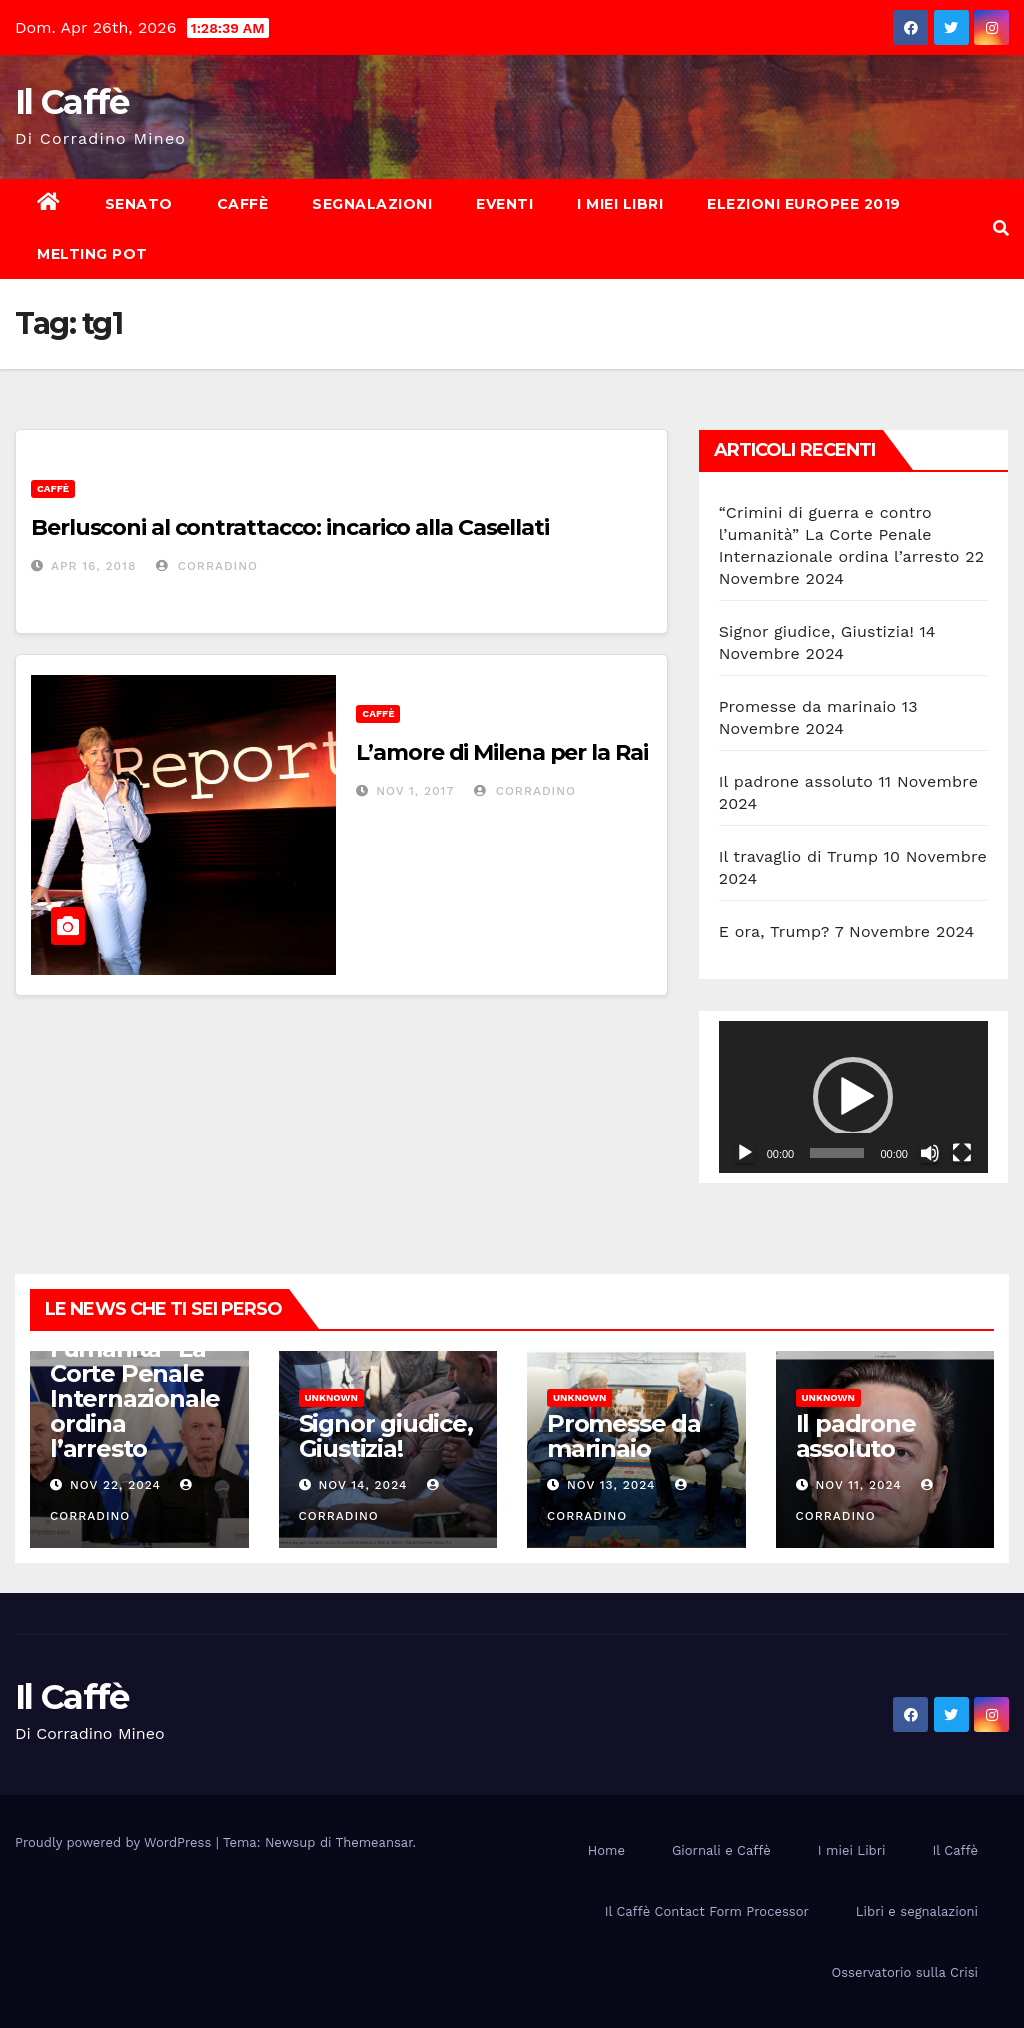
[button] (1001, 228)
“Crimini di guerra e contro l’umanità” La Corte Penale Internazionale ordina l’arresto (839, 534)
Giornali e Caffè (721, 1850)
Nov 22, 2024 (115, 1485)
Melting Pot (92, 254)
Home (606, 1850)
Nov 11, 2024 (858, 1485)
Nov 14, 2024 (362, 1485)
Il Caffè (71, 102)
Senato (139, 204)
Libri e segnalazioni (917, 1911)
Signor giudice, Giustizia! (816, 631)
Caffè (243, 204)
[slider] (837, 1153)
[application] (853, 1096)
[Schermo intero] (962, 1153)
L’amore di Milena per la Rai (501, 752)
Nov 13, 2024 (611, 1485)
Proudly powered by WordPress (115, 1842)
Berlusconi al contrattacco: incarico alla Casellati (290, 527)
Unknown (331, 1397)
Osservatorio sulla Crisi (905, 1972)
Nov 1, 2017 (415, 791)
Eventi (504, 204)
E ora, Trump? (774, 931)
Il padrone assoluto (796, 781)
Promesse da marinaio (808, 706)
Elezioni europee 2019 (804, 204)
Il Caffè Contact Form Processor (707, 1911)
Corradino (207, 566)
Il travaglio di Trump (799, 856)
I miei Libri (620, 204)
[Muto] (930, 1153)
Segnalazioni (372, 204)
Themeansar (374, 1842)
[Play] (745, 1153)
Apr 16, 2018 (93, 566)
